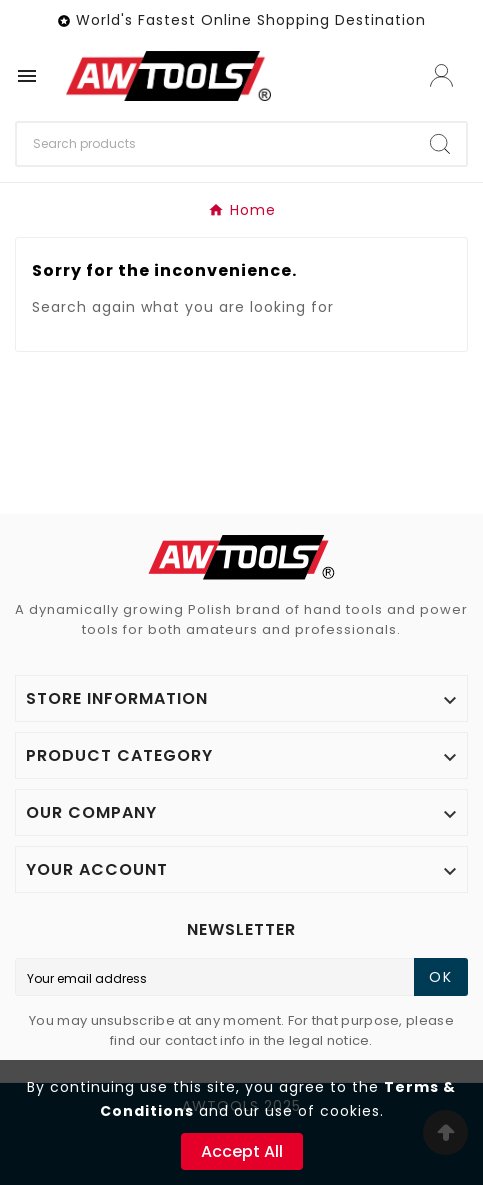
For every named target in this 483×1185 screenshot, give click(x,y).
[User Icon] (441, 75)
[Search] (215, 144)
